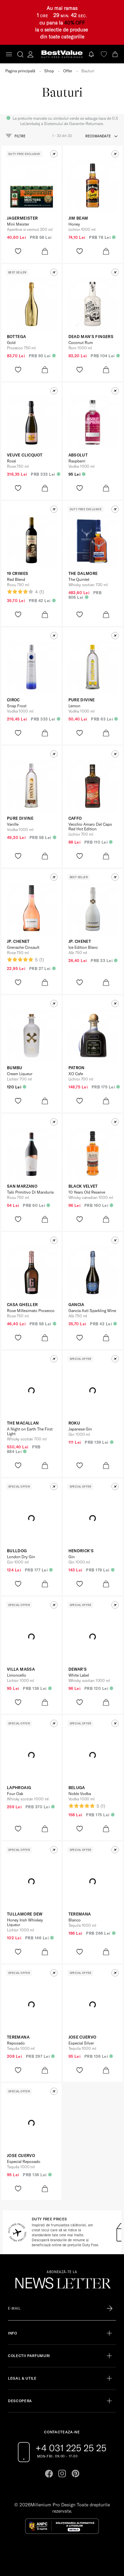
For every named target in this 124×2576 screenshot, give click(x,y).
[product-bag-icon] (45, 251)
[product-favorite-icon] (18, 251)
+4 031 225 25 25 (70, 2448)
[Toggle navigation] (9, 54)
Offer (67, 70)
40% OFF (74, 23)
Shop (49, 70)
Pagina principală (20, 70)
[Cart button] (115, 54)
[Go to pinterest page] (75, 2473)
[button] (54, 154)
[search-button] (20, 54)
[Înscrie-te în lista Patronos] (109, 2308)
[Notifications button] (92, 54)
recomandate (98, 136)
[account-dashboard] (30, 54)
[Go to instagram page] (62, 2473)
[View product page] (31, 186)
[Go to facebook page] (49, 2473)
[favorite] (104, 54)
